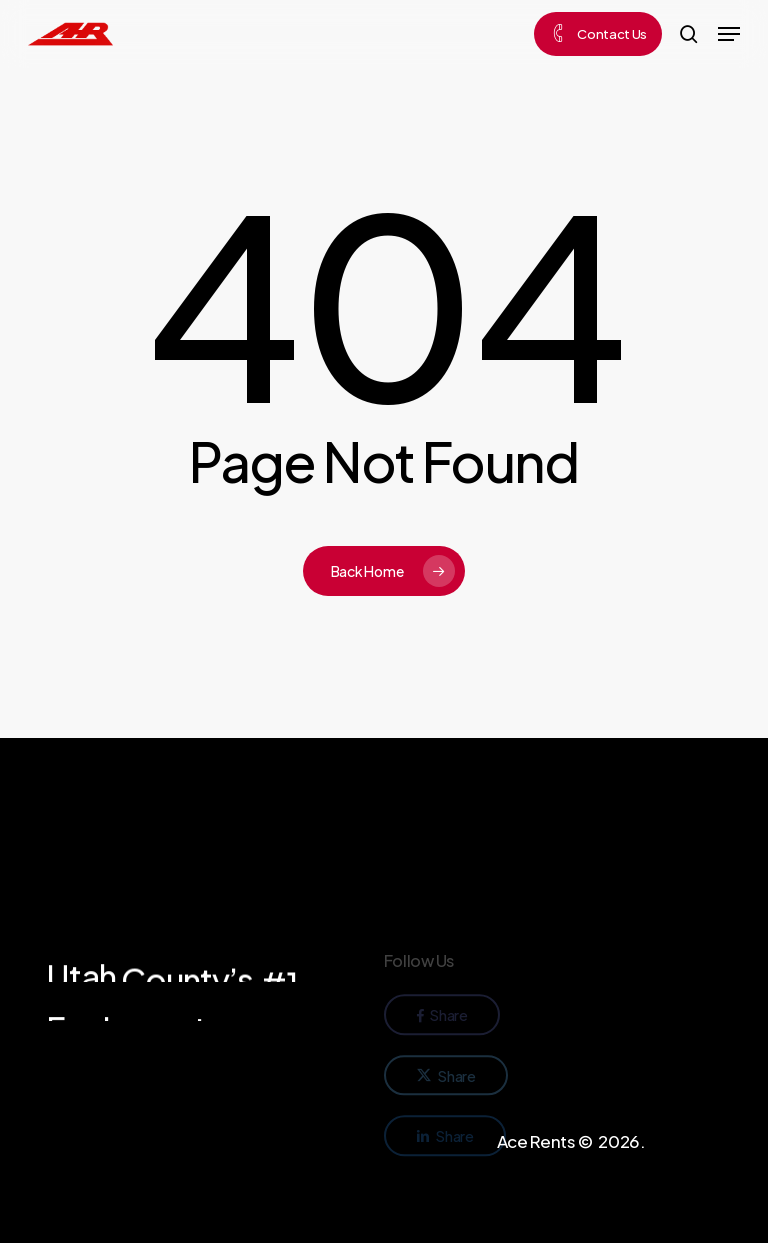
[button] (729, 34)
